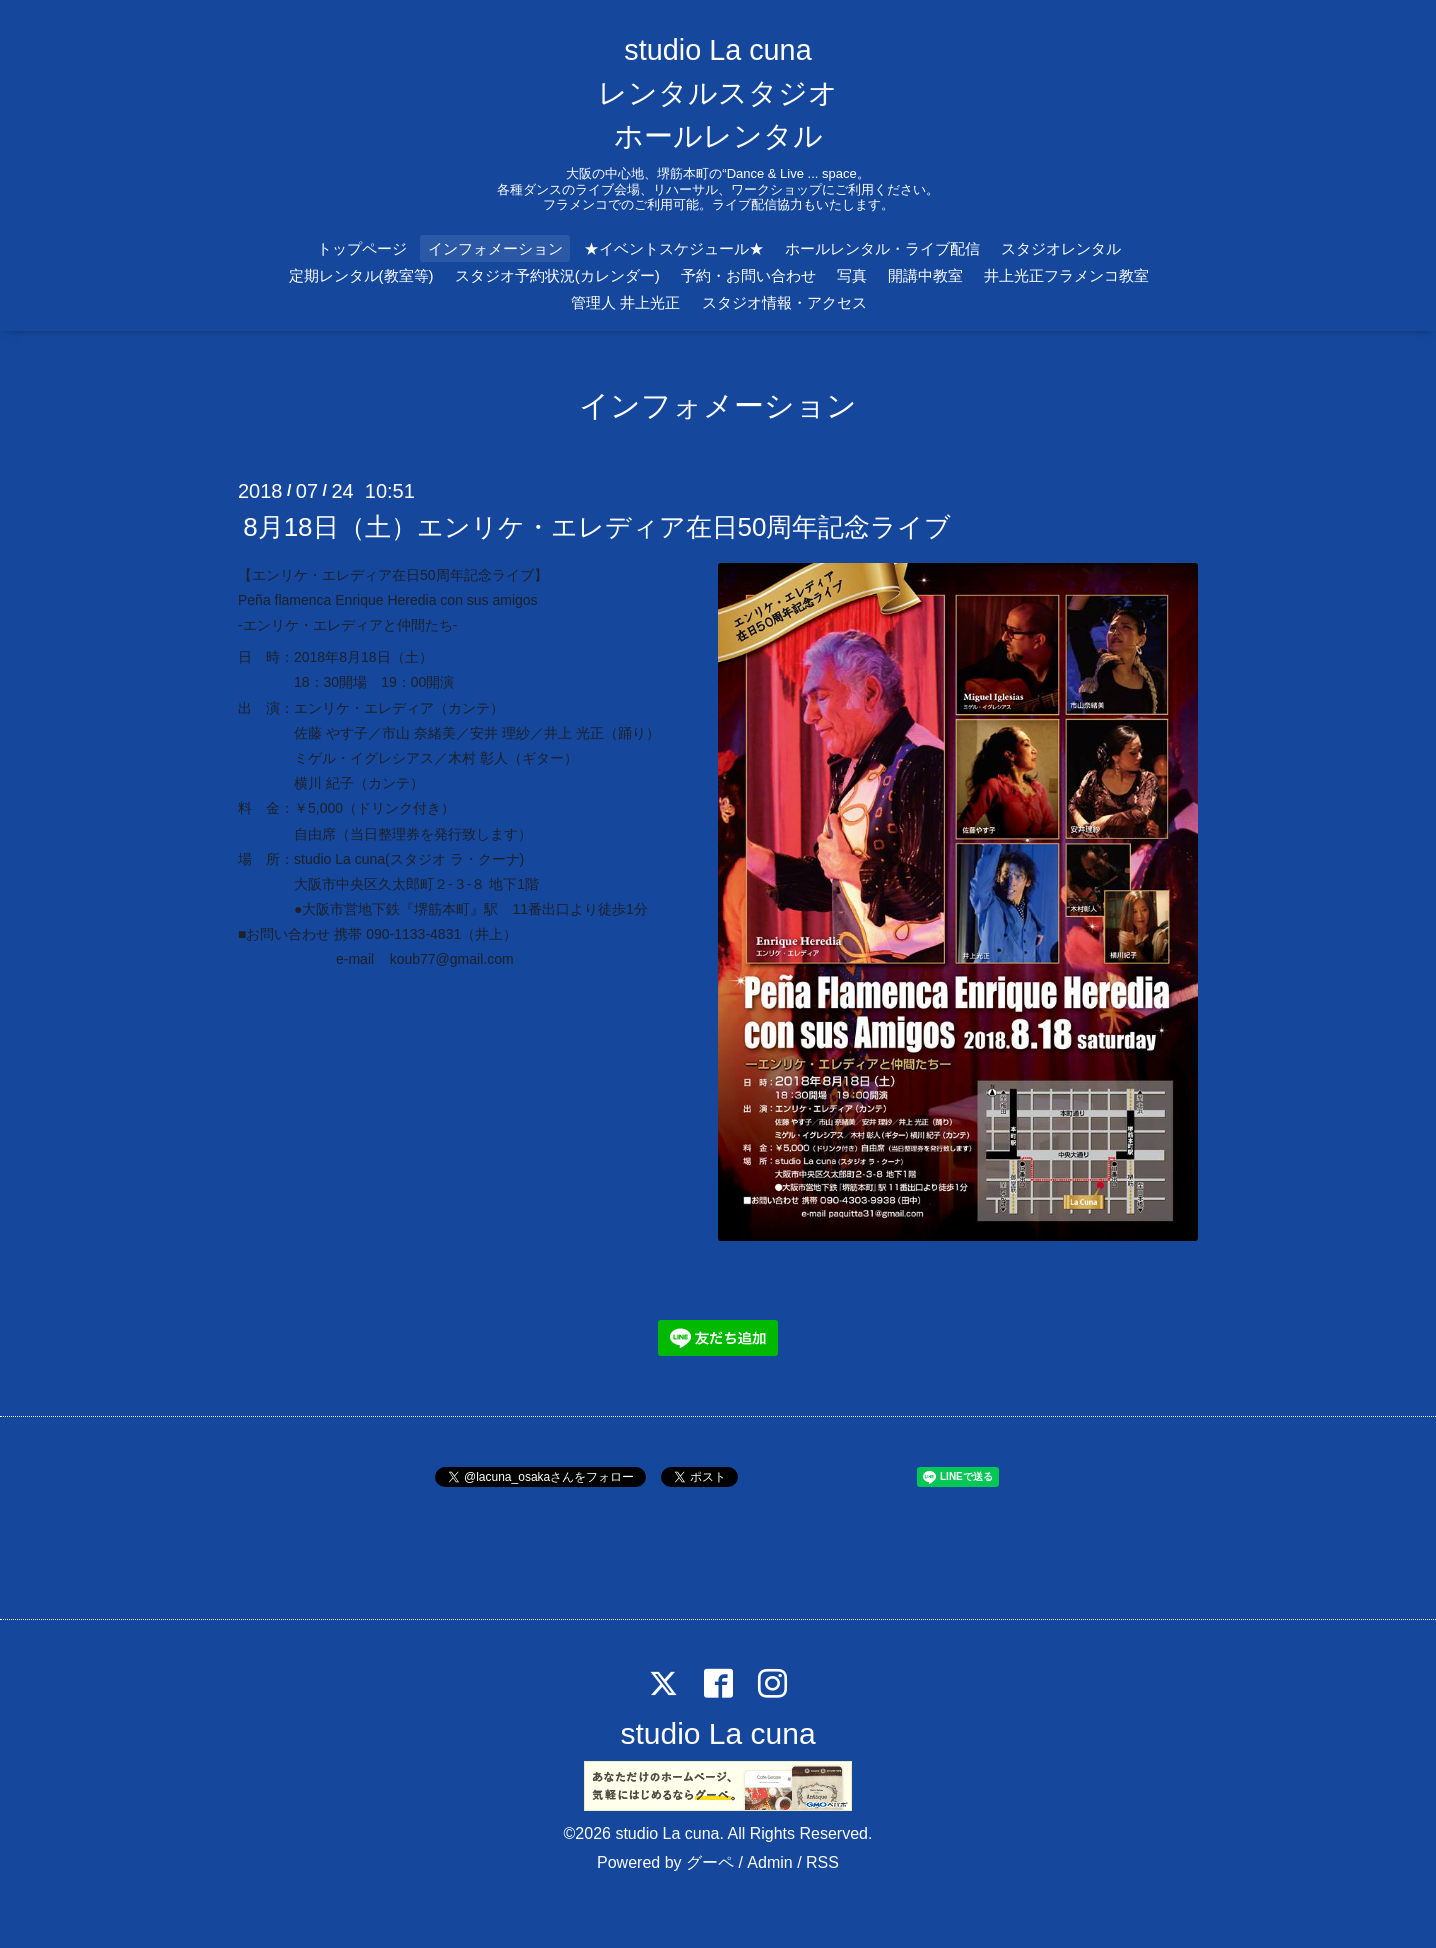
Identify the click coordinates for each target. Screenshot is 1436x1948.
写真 (852, 275)
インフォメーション (495, 248)
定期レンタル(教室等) (361, 275)
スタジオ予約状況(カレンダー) (557, 275)
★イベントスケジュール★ (674, 248)
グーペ (710, 1862)
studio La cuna (717, 1733)
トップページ (362, 248)
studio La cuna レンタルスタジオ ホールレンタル (718, 93)
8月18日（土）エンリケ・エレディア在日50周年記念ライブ (597, 526)
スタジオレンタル (1061, 248)
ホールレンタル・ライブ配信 (882, 248)
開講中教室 (925, 275)
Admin (769, 1862)
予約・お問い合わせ (748, 275)
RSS (822, 1862)
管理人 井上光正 (625, 302)
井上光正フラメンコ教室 (1066, 275)
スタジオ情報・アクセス (784, 302)
